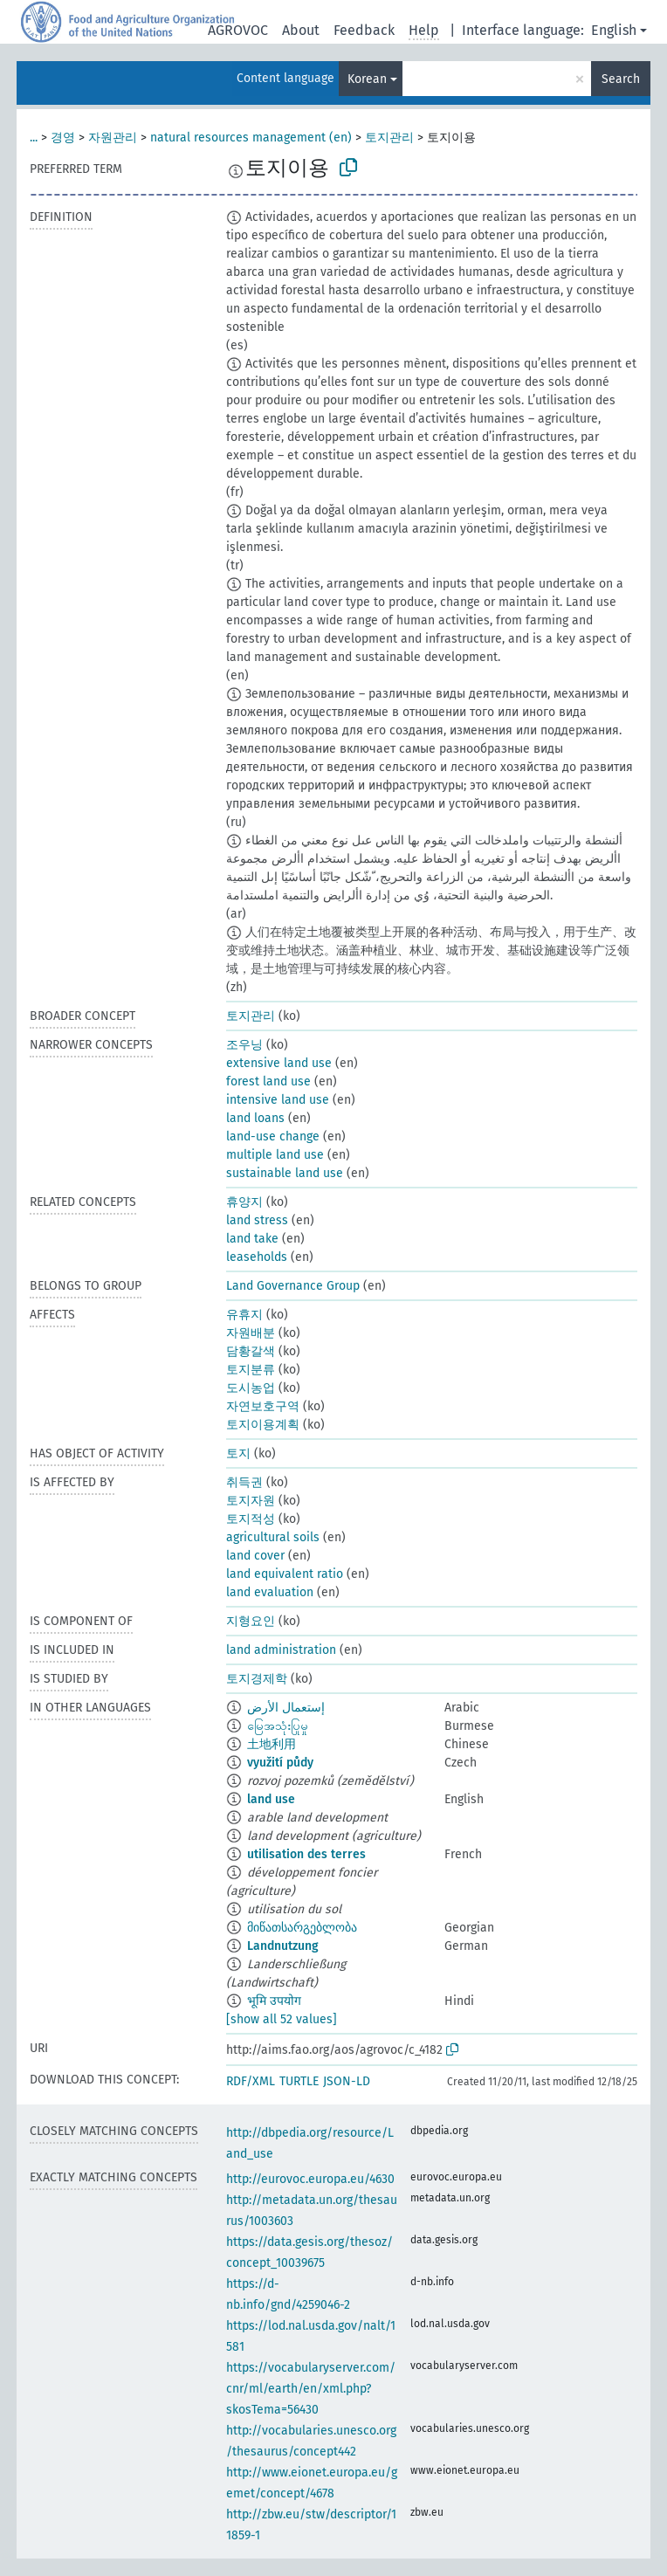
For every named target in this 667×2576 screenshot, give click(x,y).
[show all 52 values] (281, 2019)
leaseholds (256, 1257)
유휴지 (244, 1314)
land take (252, 1238)
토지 (238, 1453)
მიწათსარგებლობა (302, 1927)
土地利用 (271, 1744)
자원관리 (112, 137)
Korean (367, 79)
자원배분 (250, 1333)
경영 (63, 137)
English (613, 30)
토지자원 (250, 1500)
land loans (255, 1118)
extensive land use (279, 1063)
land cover (255, 1555)
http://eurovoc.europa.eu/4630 (310, 2179)
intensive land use (277, 1099)
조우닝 (244, 1044)
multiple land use (275, 1154)
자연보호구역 (262, 1406)
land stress (257, 1220)
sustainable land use (284, 1173)
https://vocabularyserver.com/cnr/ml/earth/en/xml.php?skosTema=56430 (310, 2388)
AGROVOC (238, 30)
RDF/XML (250, 2081)
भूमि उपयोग (274, 2001)
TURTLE (299, 2081)
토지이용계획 (262, 1424)
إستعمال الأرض (286, 1707)
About (301, 30)
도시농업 (250, 1388)
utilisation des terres (306, 1854)
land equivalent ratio (284, 1574)
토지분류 (250, 1369)
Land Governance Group (293, 1285)
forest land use (268, 1081)
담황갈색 (250, 1351)
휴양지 (244, 1202)
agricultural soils (273, 1537)
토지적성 (250, 1519)
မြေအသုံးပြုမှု (277, 1725)
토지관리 (389, 137)
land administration (281, 1650)
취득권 (244, 1482)
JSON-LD (346, 2081)
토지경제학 (256, 1678)
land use (271, 1799)
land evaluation (269, 1592)
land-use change (273, 1136)
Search (621, 79)
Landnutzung (283, 1946)
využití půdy (280, 1762)
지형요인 (250, 1621)
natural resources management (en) (251, 137)
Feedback (364, 30)
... (34, 137)
